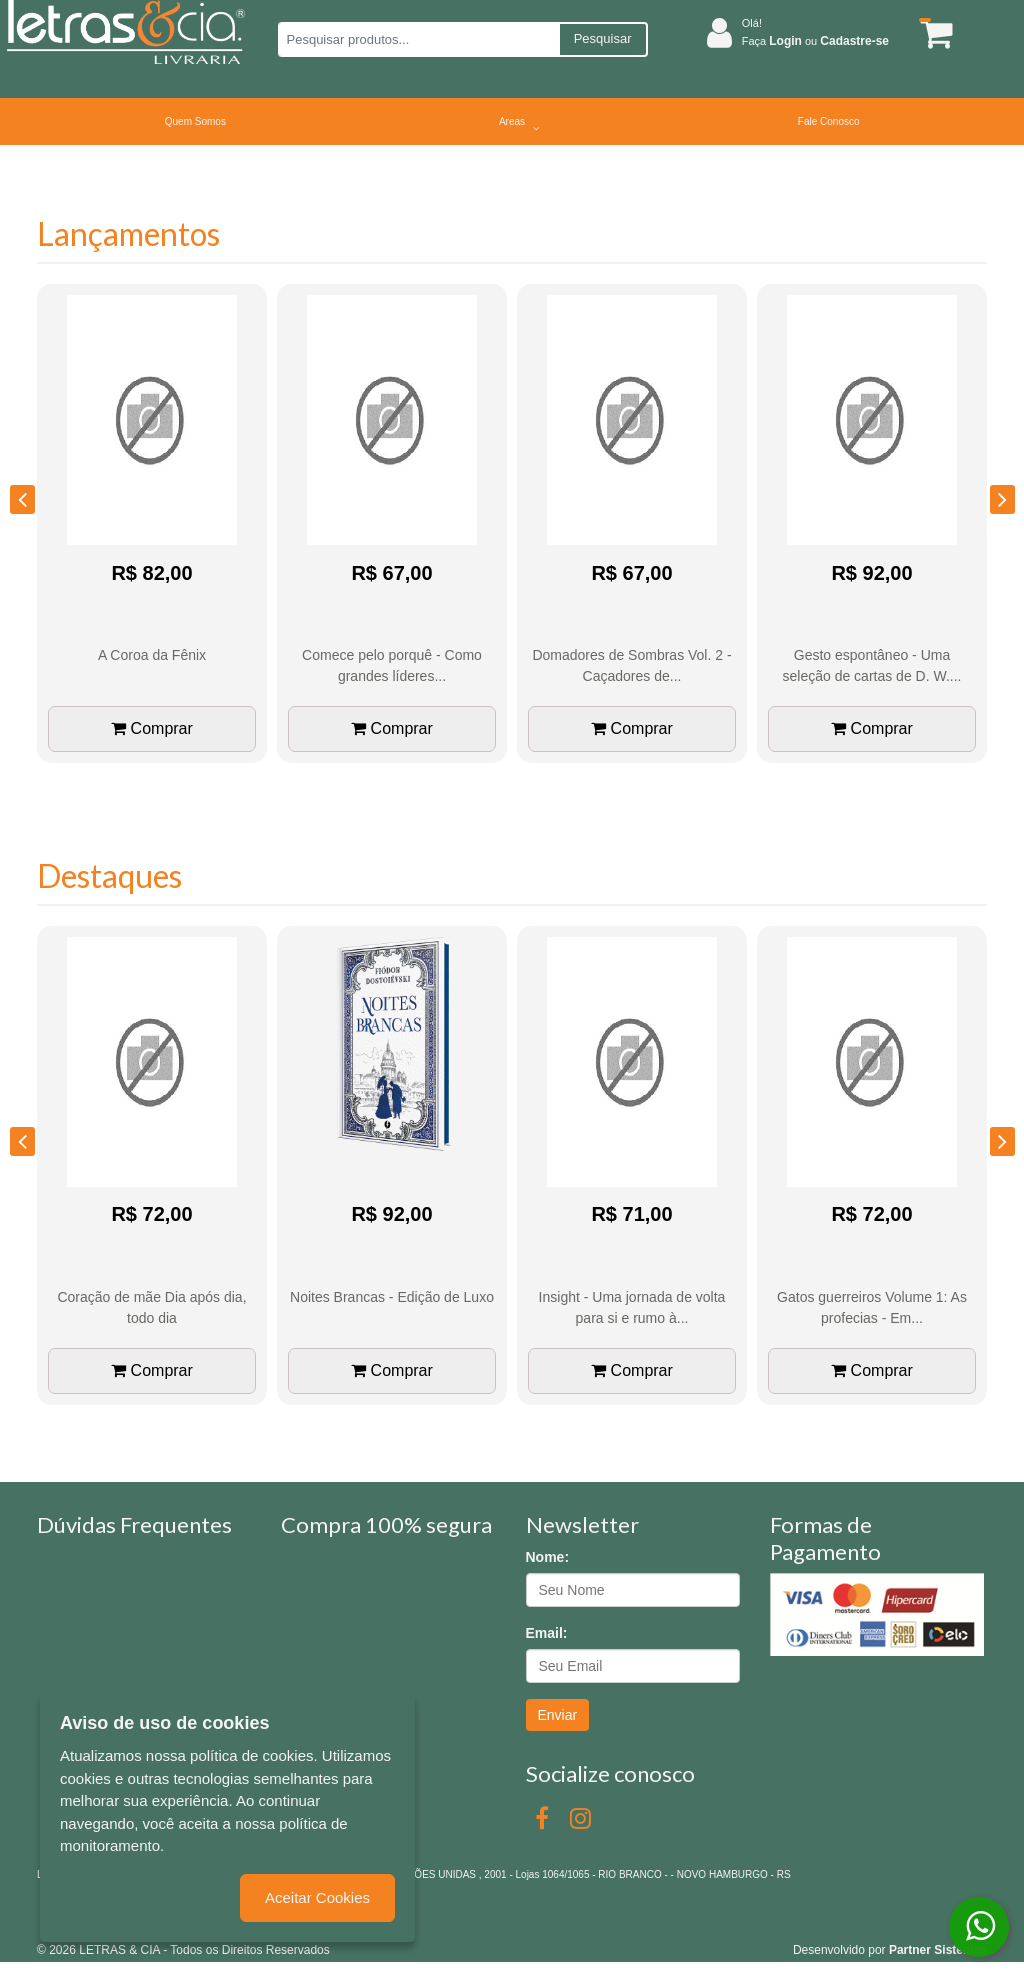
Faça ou (815, 41)
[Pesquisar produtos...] (418, 39)
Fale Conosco (829, 121)
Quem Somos (195, 121)
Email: (547, 1633)
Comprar (152, 728)
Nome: (548, 1557)
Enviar (558, 1715)
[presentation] (22, 499)
